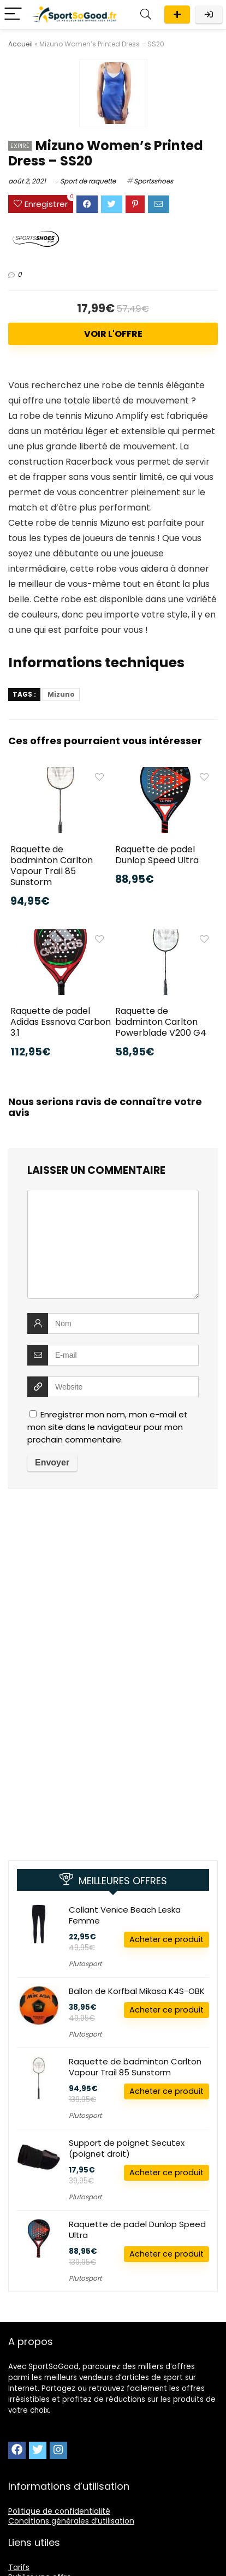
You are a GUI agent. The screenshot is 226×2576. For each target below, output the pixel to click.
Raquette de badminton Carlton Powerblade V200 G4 (160, 1022)
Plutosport (85, 1963)
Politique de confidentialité (59, 2511)
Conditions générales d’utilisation (71, 2520)
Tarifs (18, 2567)
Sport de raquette (88, 181)
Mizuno (61, 694)
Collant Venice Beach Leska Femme (125, 1915)
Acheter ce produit (166, 1939)
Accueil (20, 44)
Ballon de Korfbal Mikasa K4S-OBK (137, 1991)
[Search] (146, 14)
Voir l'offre (113, 334)
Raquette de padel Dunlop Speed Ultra (157, 854)
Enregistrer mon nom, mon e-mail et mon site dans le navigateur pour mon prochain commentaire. (107, 1427)
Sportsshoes (153, 181)
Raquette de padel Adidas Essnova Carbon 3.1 (60, 1022)
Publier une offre (177, 14)
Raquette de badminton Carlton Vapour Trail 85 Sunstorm (51, 865)
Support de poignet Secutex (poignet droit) (127, 2148)
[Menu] (13, 14)
